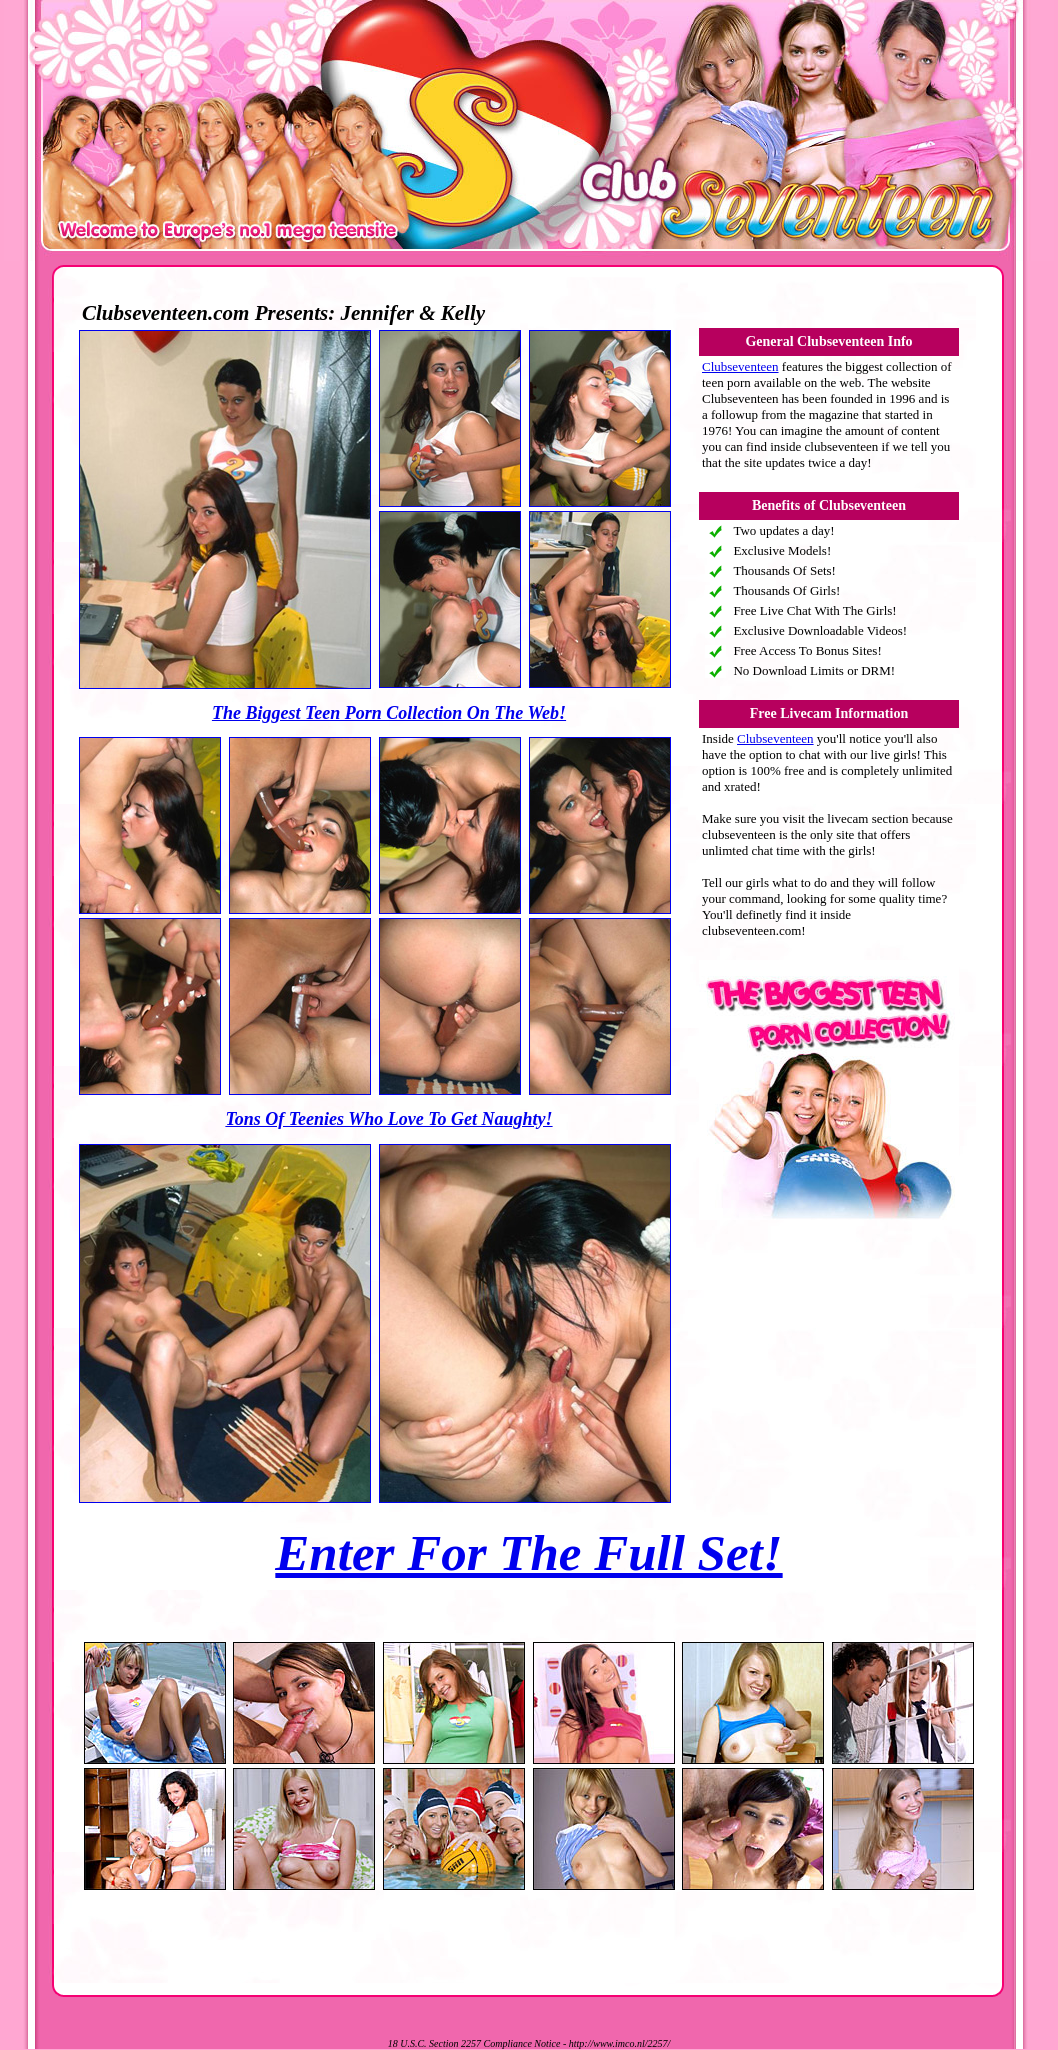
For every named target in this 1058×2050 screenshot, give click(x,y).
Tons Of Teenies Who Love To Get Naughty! (388, 1119)
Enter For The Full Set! (528, 1553)
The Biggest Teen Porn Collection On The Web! (389, 713)
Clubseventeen (740, 366)
